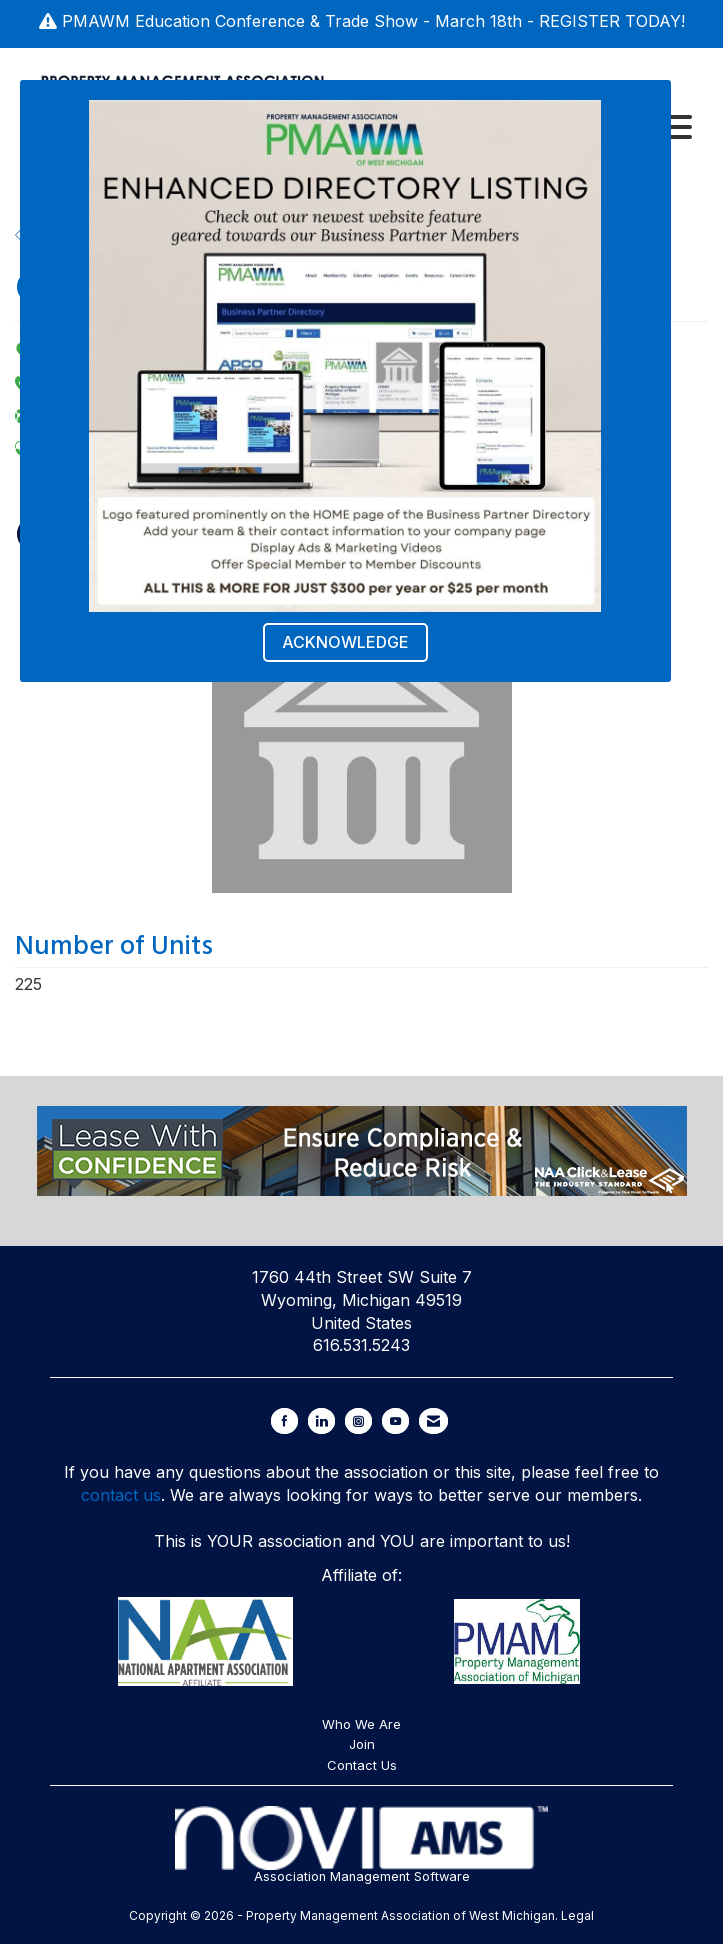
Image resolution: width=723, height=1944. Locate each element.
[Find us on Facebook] (284, 1421)
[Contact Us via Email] (433, 1421)
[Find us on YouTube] (395, 1421)
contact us (121, 1495)
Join (362, 1744)
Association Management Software (362, 1845)
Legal (577, 1915)
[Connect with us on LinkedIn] (321, 1421)
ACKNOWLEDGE (345, 642)
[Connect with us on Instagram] (358, 1421)
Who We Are (361, 1724)
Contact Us (362, 1765)
